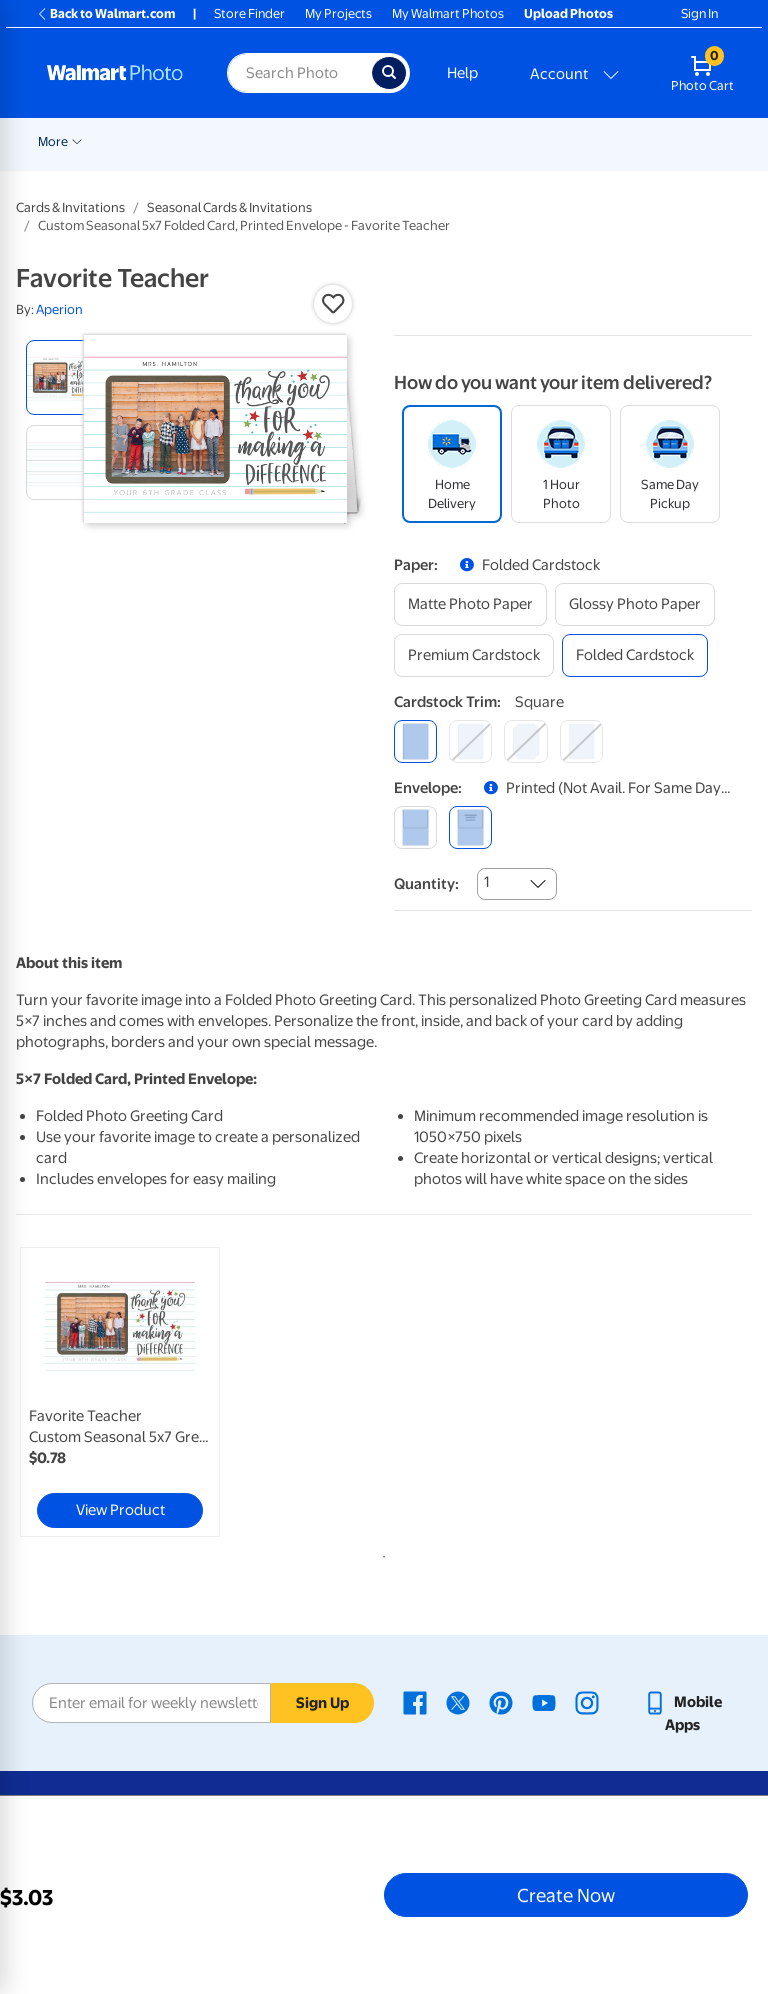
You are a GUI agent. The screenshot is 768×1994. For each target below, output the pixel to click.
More (676, 141)
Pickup (398, 141)
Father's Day (319, 141)
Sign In (699, 13)
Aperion (59, 309)
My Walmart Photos (448, 13)
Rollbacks (59, 141)
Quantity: (426, 884)
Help (462, 73)
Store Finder (249, 13)
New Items (140, 141)
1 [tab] (380, 1553)
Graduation (227, 141)
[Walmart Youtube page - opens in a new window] (544, 1702)
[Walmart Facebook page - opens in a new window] (415, 1702)
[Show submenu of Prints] (495, 140)
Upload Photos (568, 13)
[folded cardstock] (635, 655)
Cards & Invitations (70, 207)
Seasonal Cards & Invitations (229, 207)
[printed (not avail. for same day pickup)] (470, 827)
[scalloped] (581, 741)
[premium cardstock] (474, 655)
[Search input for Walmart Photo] (299, 73)
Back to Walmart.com (105, 13)
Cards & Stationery (573, 141)
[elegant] (525, 741)
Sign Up (322, 1703)
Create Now (566, 1895)
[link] (120, 1392)
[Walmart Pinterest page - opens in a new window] (501, 1702)
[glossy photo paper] (635, 604)
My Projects (338, 13)
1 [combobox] (486, 882)
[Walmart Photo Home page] (115, 73)
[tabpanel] (139, 1392)
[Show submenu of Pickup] (427, 140)
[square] (415, 741)
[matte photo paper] (470, 604)
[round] (470, 741)
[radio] (63, 377)
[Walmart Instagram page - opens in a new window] (587, 1702)
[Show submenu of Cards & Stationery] (636, 140)
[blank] (415, 827)
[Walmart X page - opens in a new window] (458, 1702)
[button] (333, 304)
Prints (469, 141)
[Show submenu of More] (700, 140)
